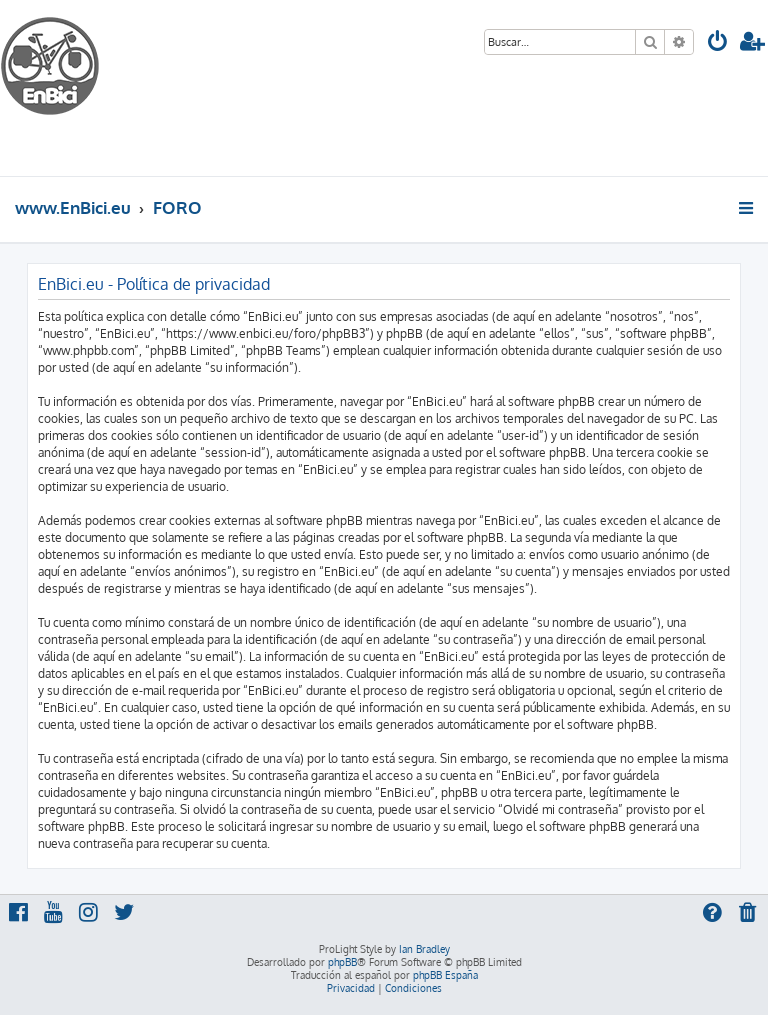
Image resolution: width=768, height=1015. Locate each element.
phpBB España (445, 975)
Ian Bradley (424, 949)
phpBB (342, 962)
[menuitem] (718, 43)
